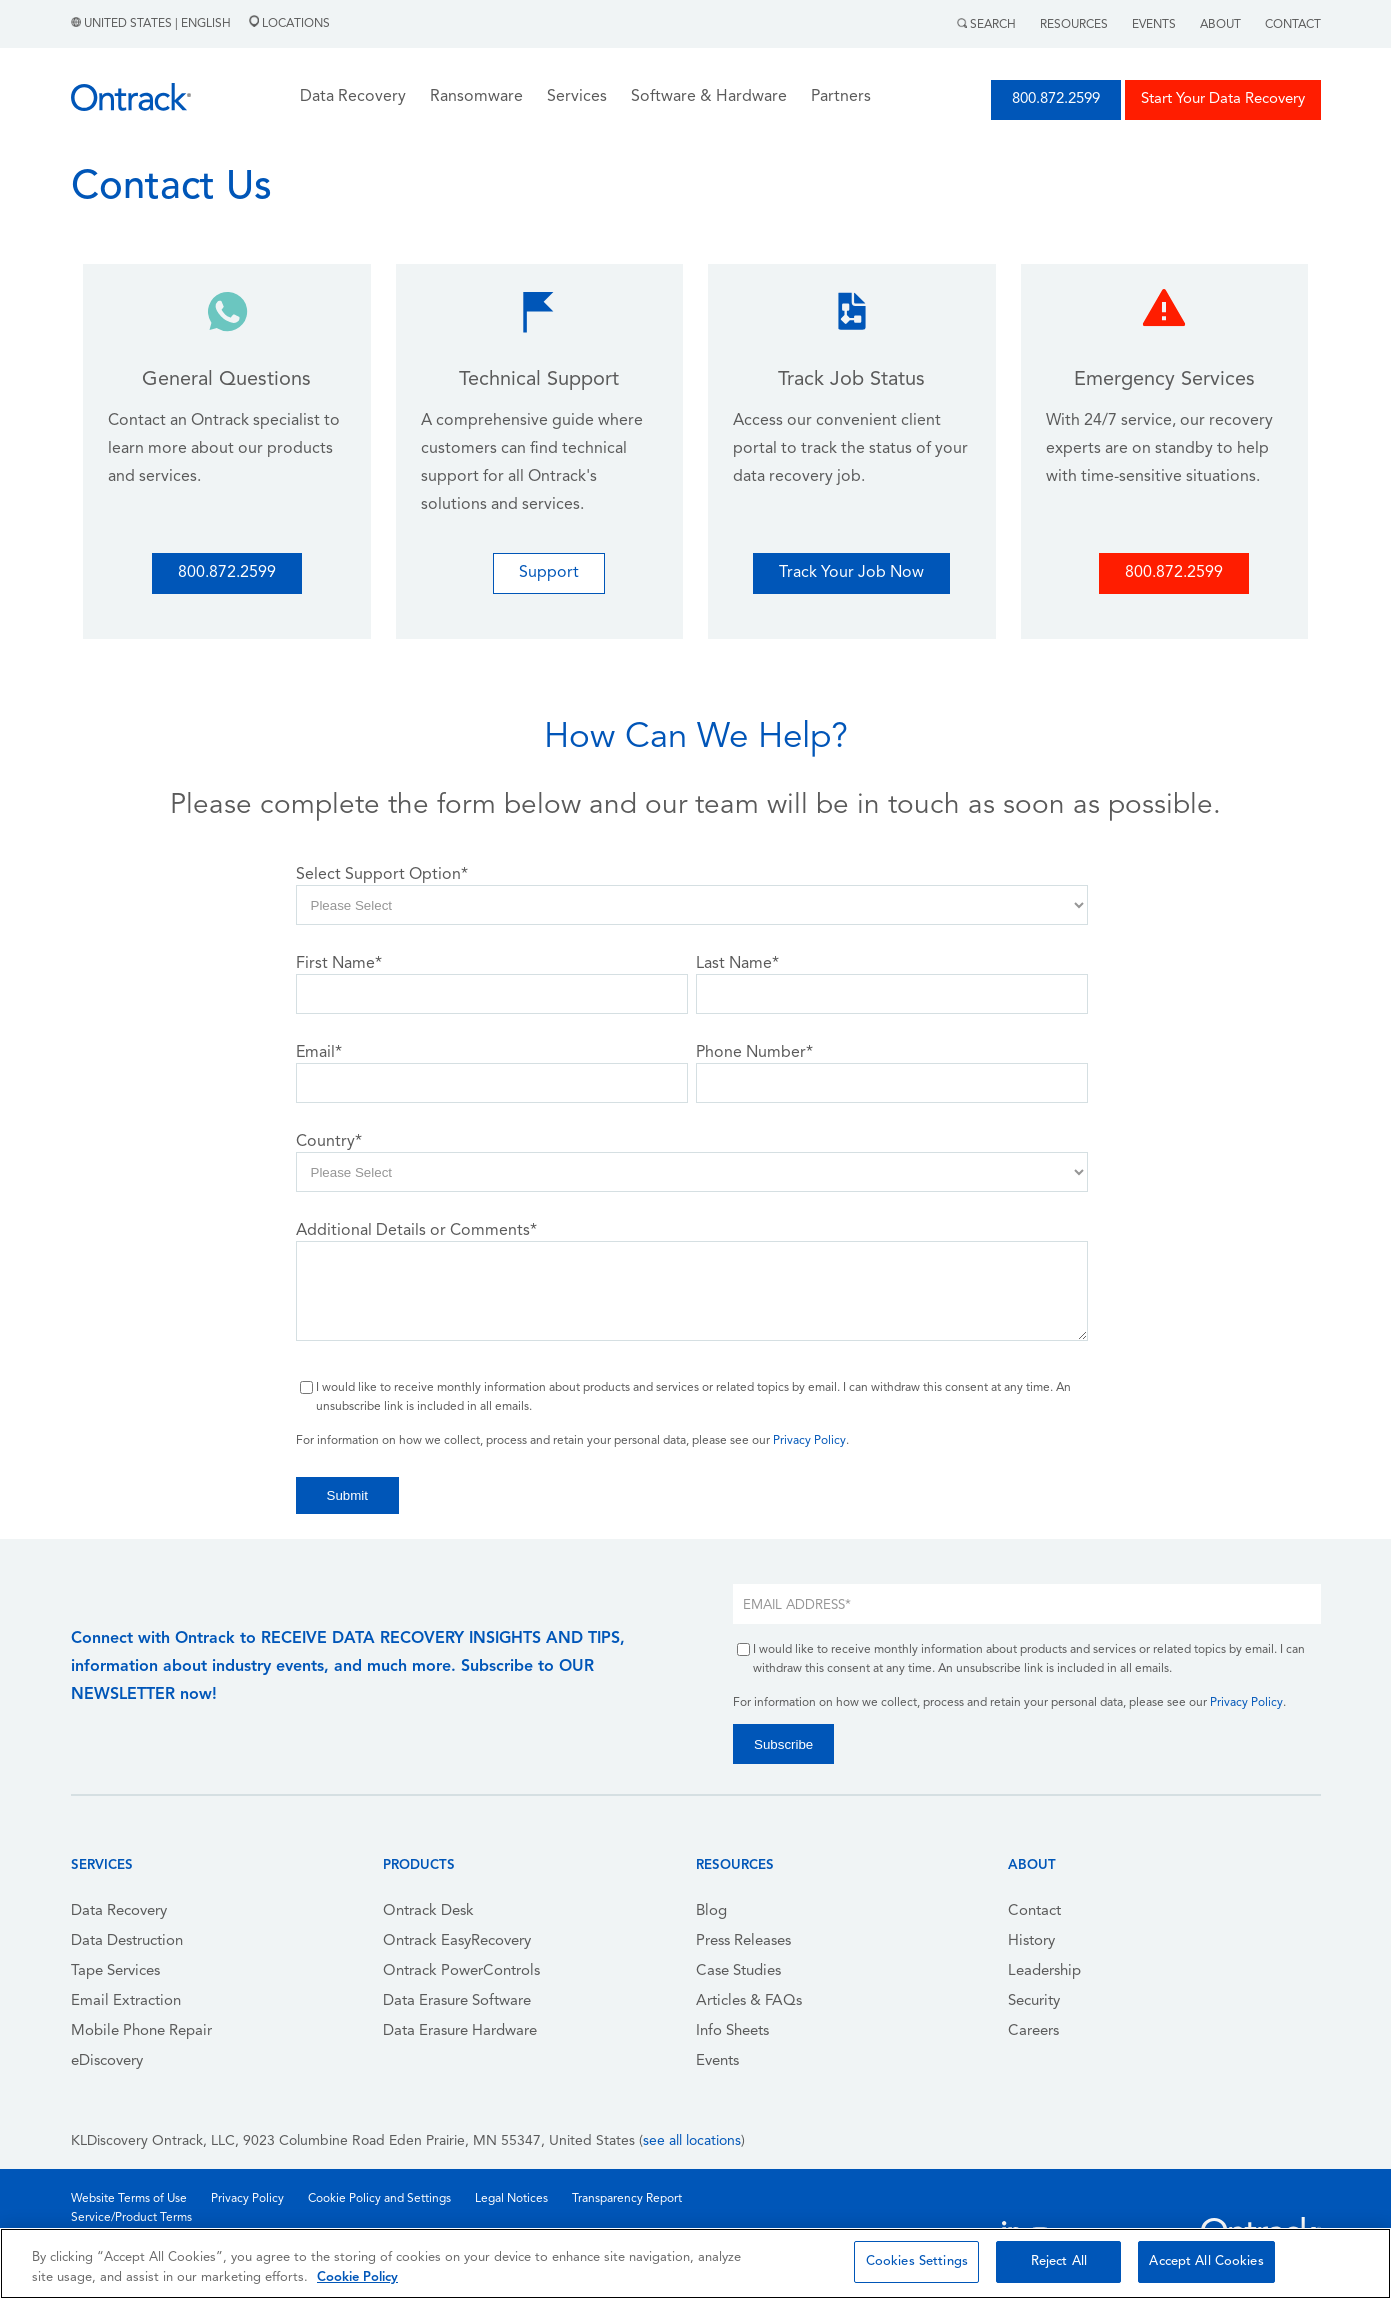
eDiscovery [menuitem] (107, 2061)
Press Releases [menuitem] (743, 1941)
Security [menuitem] (1034, 2001)
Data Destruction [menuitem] (127, 1941)
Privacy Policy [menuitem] (247, 2199)
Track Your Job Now (851, 573)
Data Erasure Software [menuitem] (457, 2001)
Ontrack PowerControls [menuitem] (461, 1971)
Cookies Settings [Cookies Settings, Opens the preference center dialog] (917, 2261)
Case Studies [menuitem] (738, 1971)
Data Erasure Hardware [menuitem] (460, 2031)
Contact (1293, 25)
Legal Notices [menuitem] (511, 2199)
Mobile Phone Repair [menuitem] (141, 2031)
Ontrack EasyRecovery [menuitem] (457, 1941)
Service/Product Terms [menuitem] (131, 2218)
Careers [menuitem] (1033, 2031)
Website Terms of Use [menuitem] (129, 2199)
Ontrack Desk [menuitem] (428, 1911)
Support (549, 573)
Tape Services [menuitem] (115, 1971)
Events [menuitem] (717, 2061)
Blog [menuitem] (711, 1911)
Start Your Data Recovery (1223, 99)
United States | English (152, 24)
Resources (1074, 25)
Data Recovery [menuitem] (119, 1911)
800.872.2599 (1056, 99)
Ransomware (476, 97)
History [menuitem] (1031, 1941)
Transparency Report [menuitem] (627, 2199)
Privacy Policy (809, 1441)
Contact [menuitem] (1034, 1911)
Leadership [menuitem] (1044, 1971)
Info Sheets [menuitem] (732, 2031)
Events (1154, 25)
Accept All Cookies (1206, 2261)
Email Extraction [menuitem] (126, 2001)
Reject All (1059, 2261)
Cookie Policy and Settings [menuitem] (379, 2199)
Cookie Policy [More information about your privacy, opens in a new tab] (357, 2277)
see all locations (692, 2141)
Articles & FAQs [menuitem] (749, 2001)
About (1220, 25)
